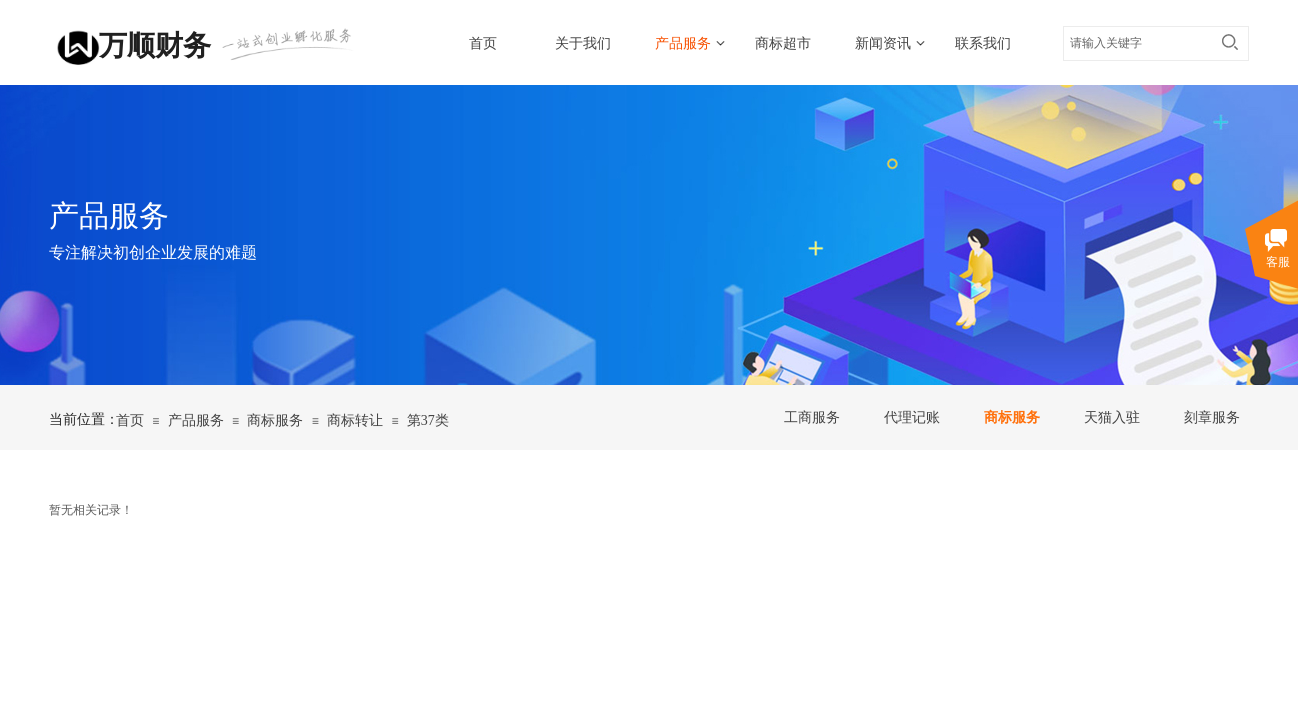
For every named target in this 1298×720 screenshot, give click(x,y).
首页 (483, 43)
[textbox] (1137, 43)
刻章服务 (1212, 417)
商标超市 (783, 43)
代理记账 (912, 417)
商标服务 (1012, 417)
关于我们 (583, 43)
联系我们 (983, 43)
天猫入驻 (1112, 417)
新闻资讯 (883, 43)
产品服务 (683, 43)
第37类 (428, 420)
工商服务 (812, 417)
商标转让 (355, 420)
